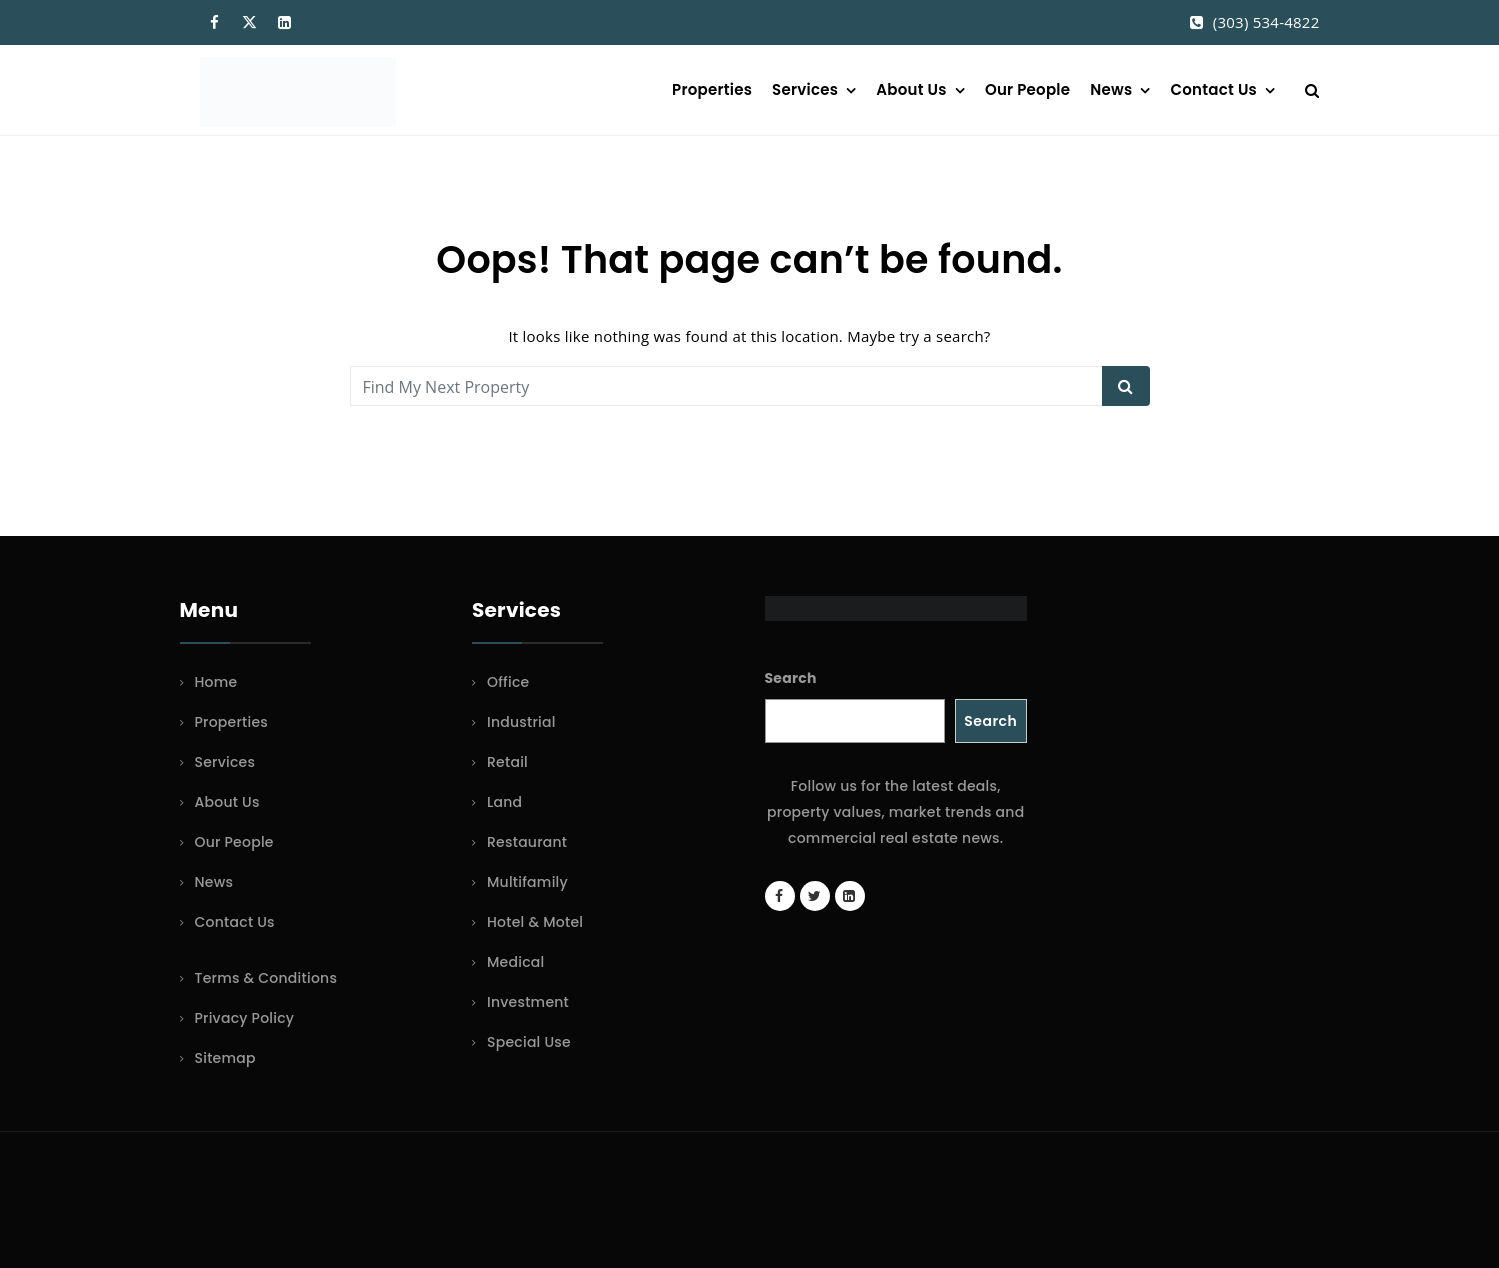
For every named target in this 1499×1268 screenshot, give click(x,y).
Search (791, 678)
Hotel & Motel (535, 922)
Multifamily (527, 882)
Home (216, 682)
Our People (1027, 89)
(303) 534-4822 (1266, 22)
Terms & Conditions (266, 978)
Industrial (521, 722)
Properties (712, 89)
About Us (911, 89)
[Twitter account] (815, 896)
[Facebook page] (780, 896)
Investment (528, 1002)
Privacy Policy (245, 1018)
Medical (515, 962)
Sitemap (225, 1058)
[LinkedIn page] (850, 896)
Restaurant (527, 842)
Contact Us (1214, 89)
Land (504, 802)
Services (805, 89)
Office (508, 682)
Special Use (529, 1042)
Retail (507, 762)
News (1111, 89)
